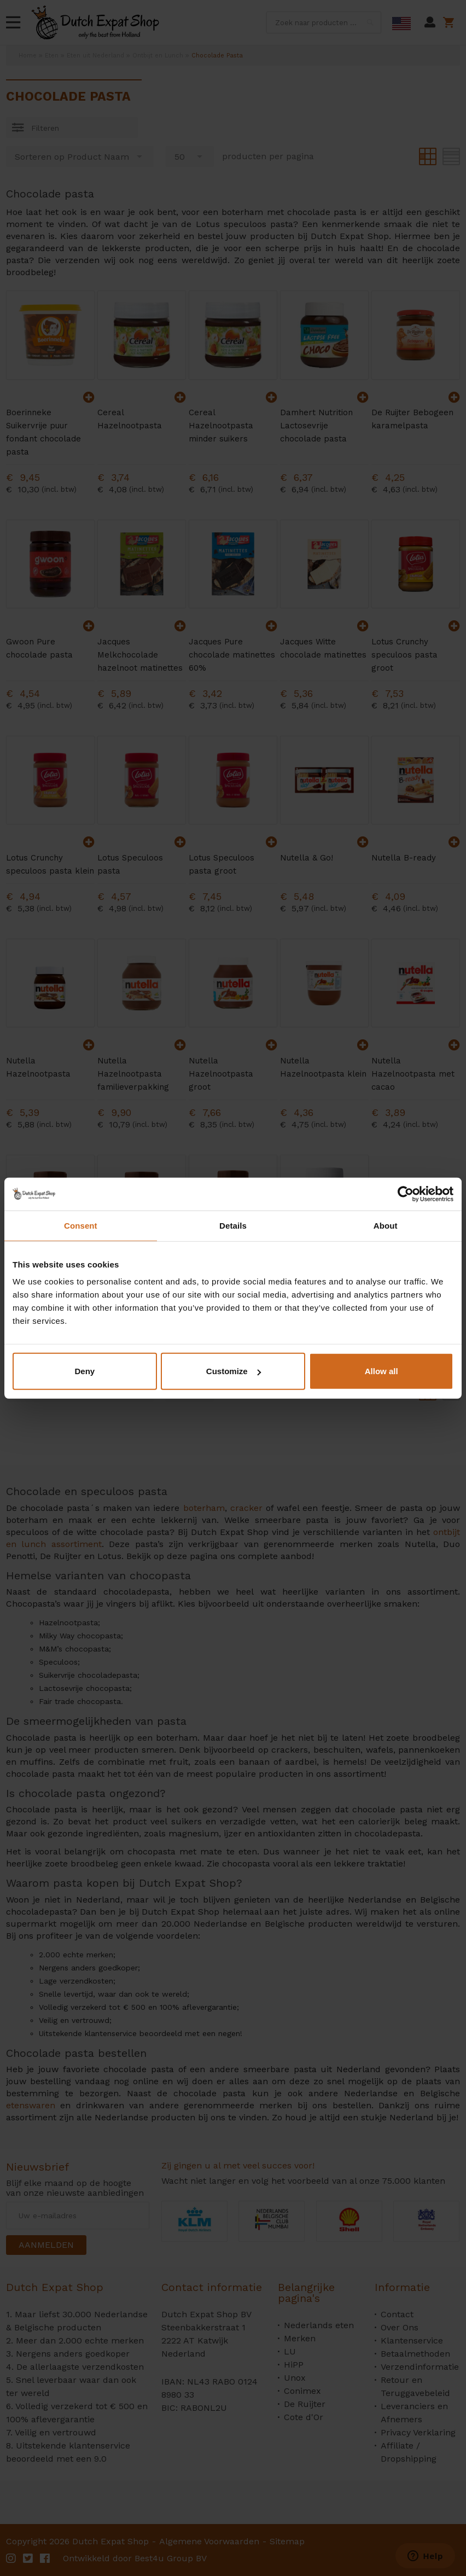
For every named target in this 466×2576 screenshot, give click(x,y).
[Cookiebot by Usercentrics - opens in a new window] (405, 1193)
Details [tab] (233, 1225)
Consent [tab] (80, 1225)
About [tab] (386, 1225)
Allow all (381, 1371)
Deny (84, 1371)
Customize (233, 1371)
